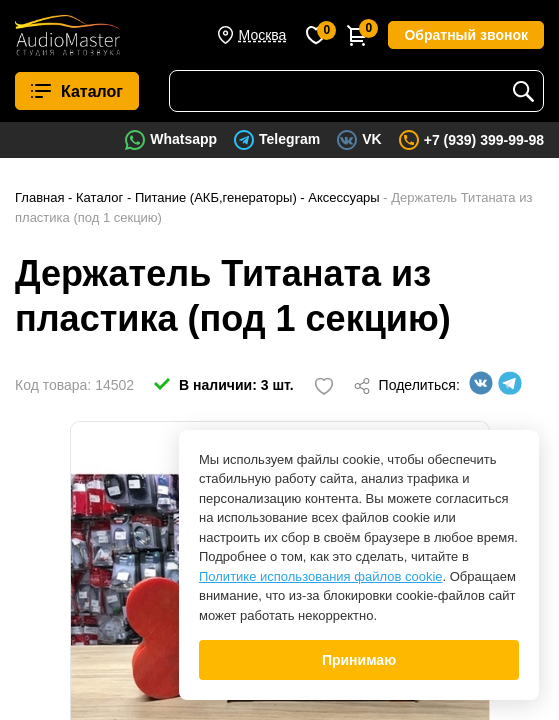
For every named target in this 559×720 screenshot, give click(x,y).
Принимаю (359, 660)
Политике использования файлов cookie (321, 576)
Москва (263, 35)
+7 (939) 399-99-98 (484, 140)
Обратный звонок (466, 35)
